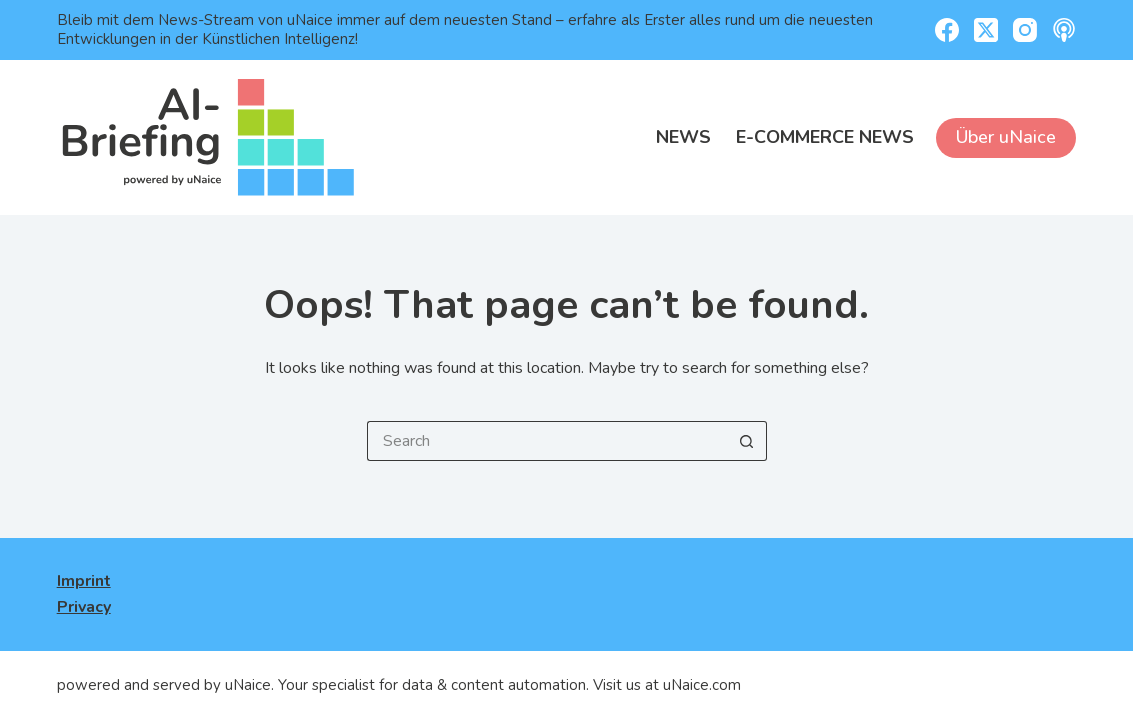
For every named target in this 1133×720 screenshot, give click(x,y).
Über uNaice (1006, 137)
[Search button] (747, 441)
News (683, 137)
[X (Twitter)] (986, 30)
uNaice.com (702, 685)
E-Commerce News (825, 137)
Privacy (84, 607)
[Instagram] (1025, 30)
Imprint (84, 581)
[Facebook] (947, 30)
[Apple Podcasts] (1064, 30)
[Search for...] (547, 441)
